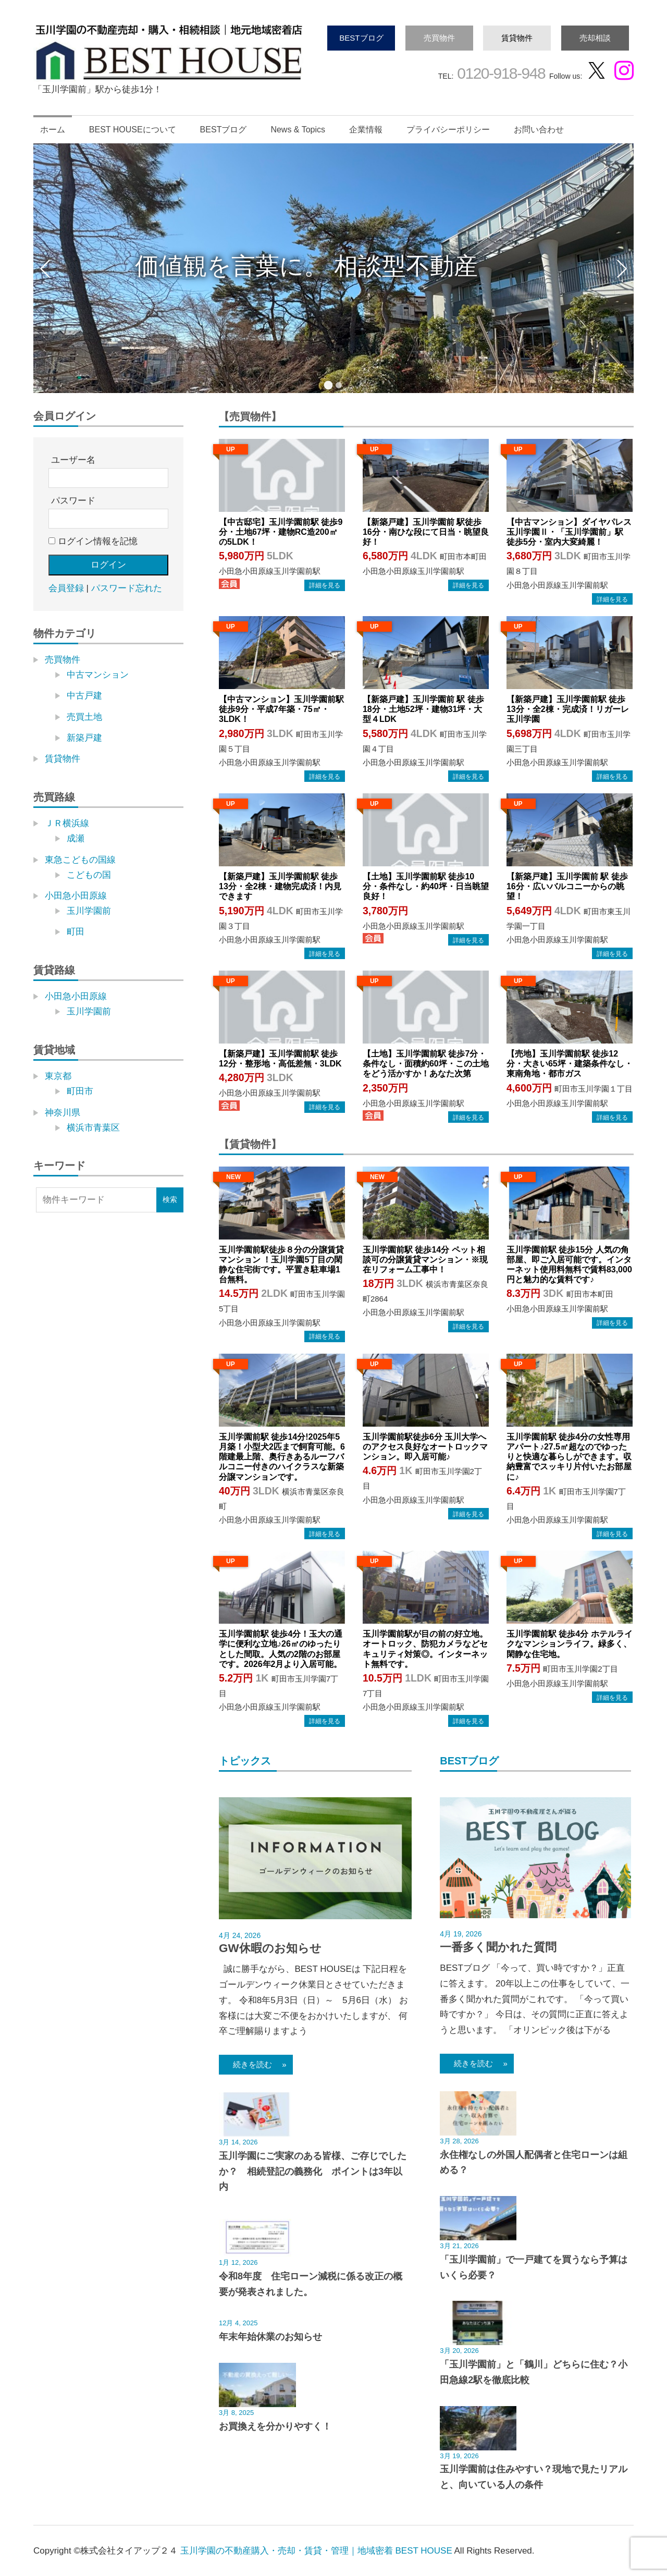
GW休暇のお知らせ (270, 1948)
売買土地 (84, 717)
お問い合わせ (539, 129)
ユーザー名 (73, 460)
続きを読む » (256, 2064)
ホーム (52, 129)
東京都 (58, 1076)
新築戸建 (84, 738)
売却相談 (595, 37)
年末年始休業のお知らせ (270, 2337)
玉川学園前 (89, 911)
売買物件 (439, 37)
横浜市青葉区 (93, 1128)
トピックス (245, 1761)
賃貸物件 (517, 37)
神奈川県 (62, 1113)
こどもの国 (89, 875)
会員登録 (66, 588)
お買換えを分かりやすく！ (275, 2426)
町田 (75, 932)
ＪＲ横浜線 (67, 823)
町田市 (80, 1091)
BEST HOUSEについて (132, 129)
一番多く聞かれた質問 (498, 1947)
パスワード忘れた (126, 588)
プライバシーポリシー (448, 129)
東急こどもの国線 (80, 860)
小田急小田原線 (76, 896)
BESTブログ (361, 37)
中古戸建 (84, 696)
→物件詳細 (324, 585)
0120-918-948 (499, 73)
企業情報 (365, 129)
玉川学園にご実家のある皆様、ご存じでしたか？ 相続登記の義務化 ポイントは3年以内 (312, 2171)
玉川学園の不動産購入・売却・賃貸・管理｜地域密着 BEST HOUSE (316, 2551)
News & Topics (297, 129)
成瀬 (75, 838)
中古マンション (98, 675)
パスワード (73, 501)
